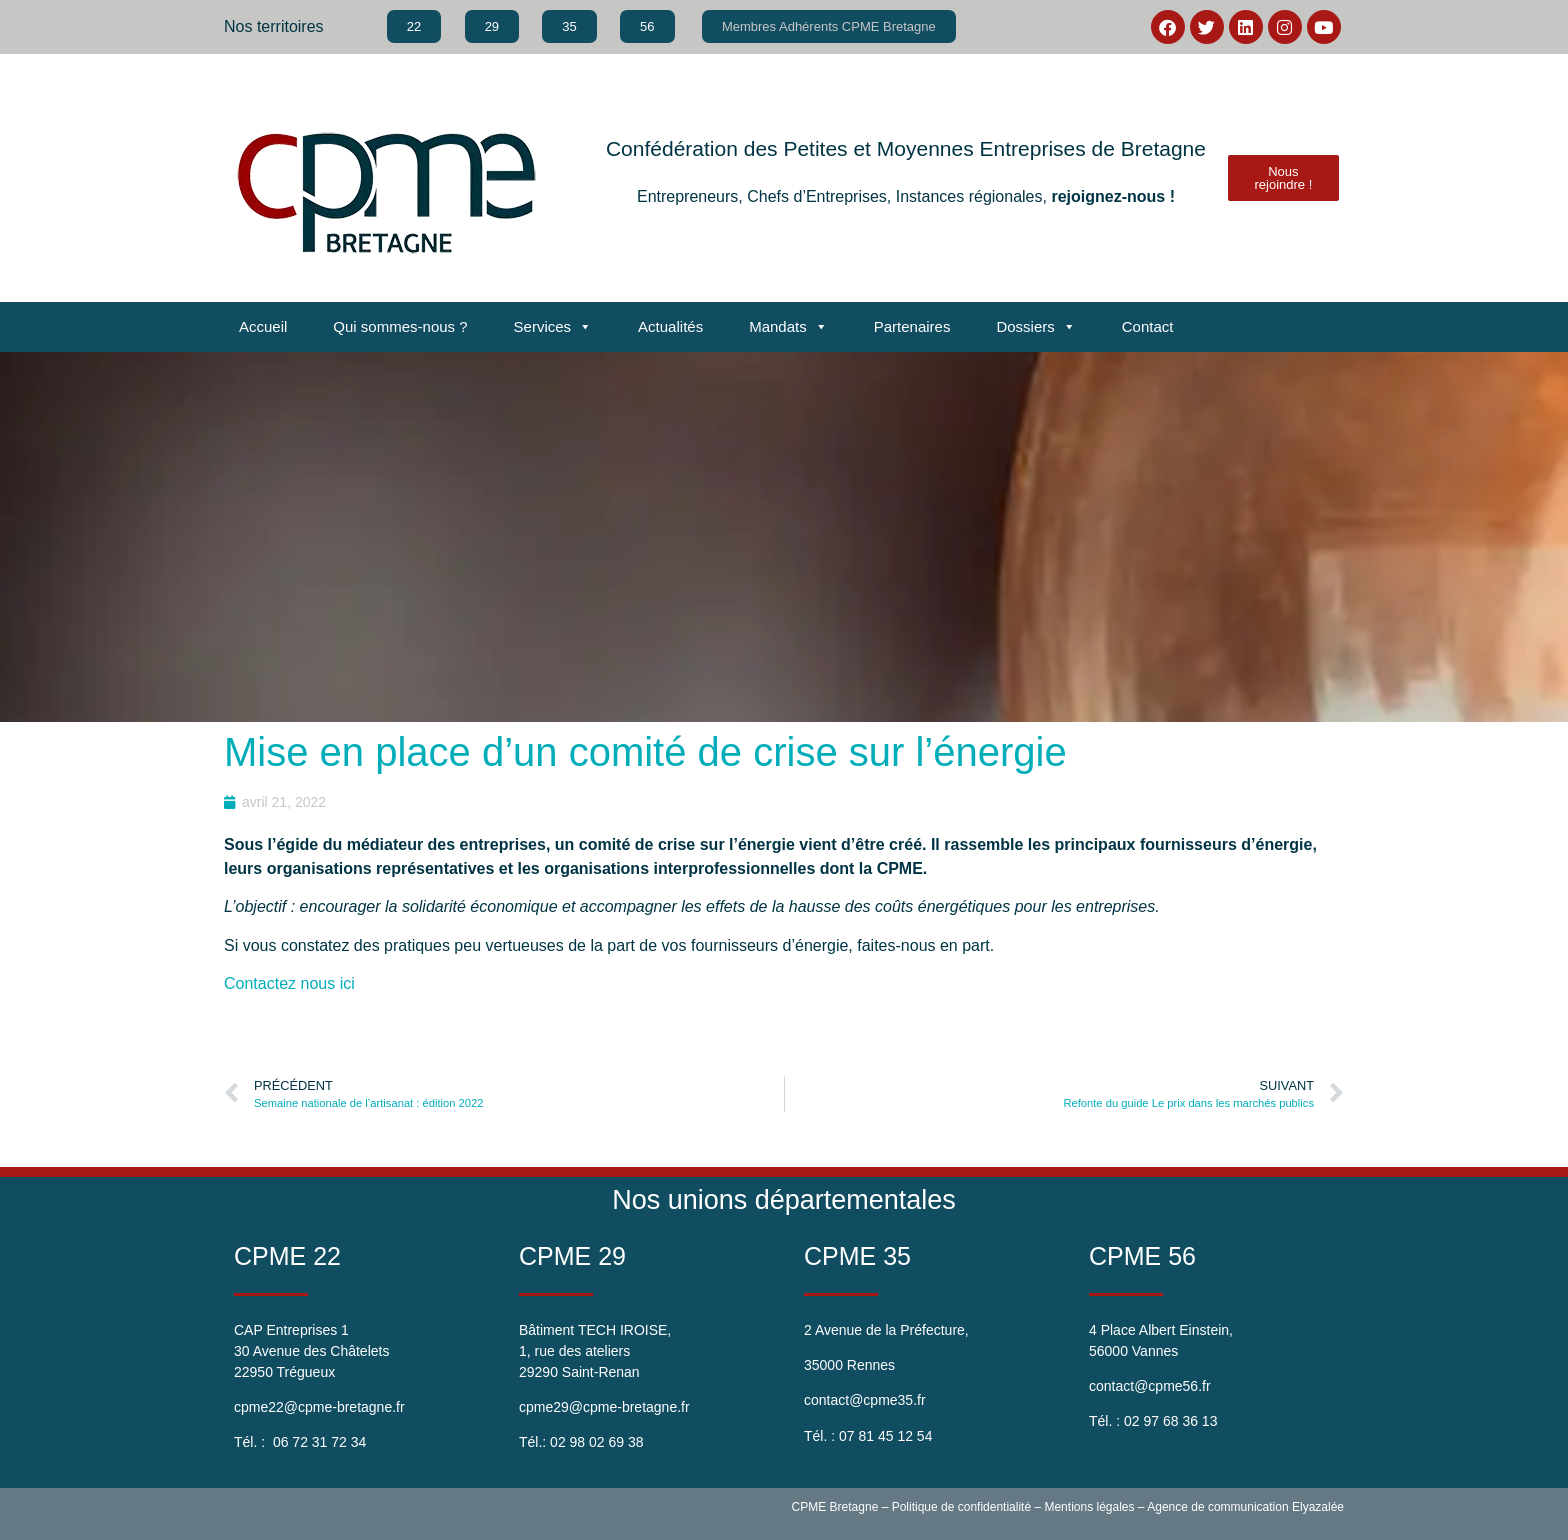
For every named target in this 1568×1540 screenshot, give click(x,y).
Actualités (670, 326)
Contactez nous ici (291, 983)
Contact (1148, 326)
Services (553, 327)
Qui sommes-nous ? (400, 326)
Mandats (788, 327)
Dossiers (1035, 327)
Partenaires (912, 326)
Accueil (263, 326)
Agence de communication (1217, 1507)
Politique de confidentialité (961, 1507)
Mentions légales (1089, 1507)
